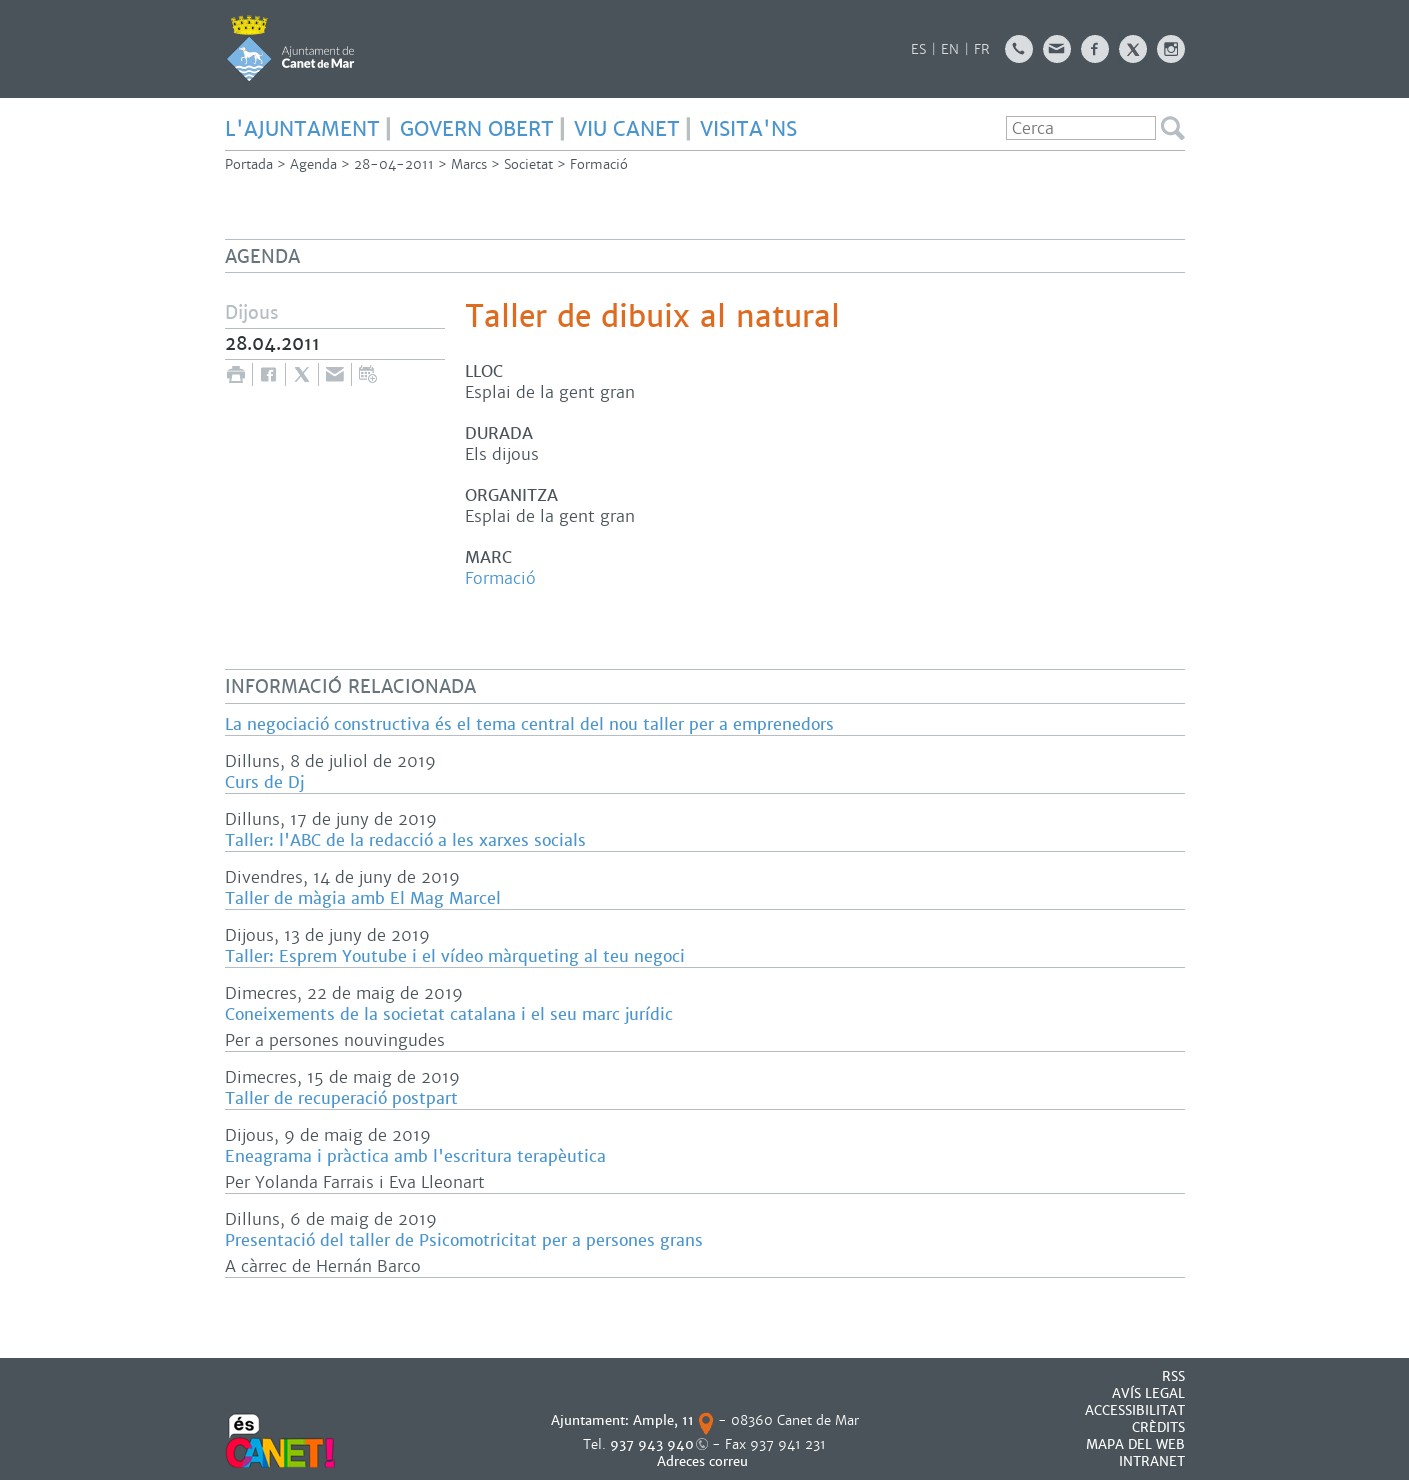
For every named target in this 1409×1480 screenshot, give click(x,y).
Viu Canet (627, 129)
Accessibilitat (1135, 1410)
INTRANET (1152, 1461)
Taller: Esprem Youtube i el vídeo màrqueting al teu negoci (455, 956)
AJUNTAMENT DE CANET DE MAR (290, 48)
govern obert (477, 129)
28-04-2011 (394, 164)
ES (918, 49)
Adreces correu (704, 1461)
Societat (528, 164)
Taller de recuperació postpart (341, 1098)
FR (982, 49)
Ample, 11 (663, 1420)
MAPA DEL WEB (1135, 1444)
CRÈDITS (1158, 1427)
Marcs (469, 164)
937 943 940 (652, 1444)
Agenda (313, 164)
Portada (249, 164)
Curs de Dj (264, 782)
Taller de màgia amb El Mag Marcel (363, 898)
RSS (1173, 1376)
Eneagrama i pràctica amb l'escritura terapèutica (415, 1156)
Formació (599, 164)
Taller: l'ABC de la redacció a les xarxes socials (405, 840)
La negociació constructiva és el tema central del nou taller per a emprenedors (529, 724)
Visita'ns (748, 129)
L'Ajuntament (302, 129)
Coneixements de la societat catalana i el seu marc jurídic (449, 1014)
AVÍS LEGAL (1148, 1393)
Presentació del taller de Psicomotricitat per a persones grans (464, 1240)
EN (950, 49)
